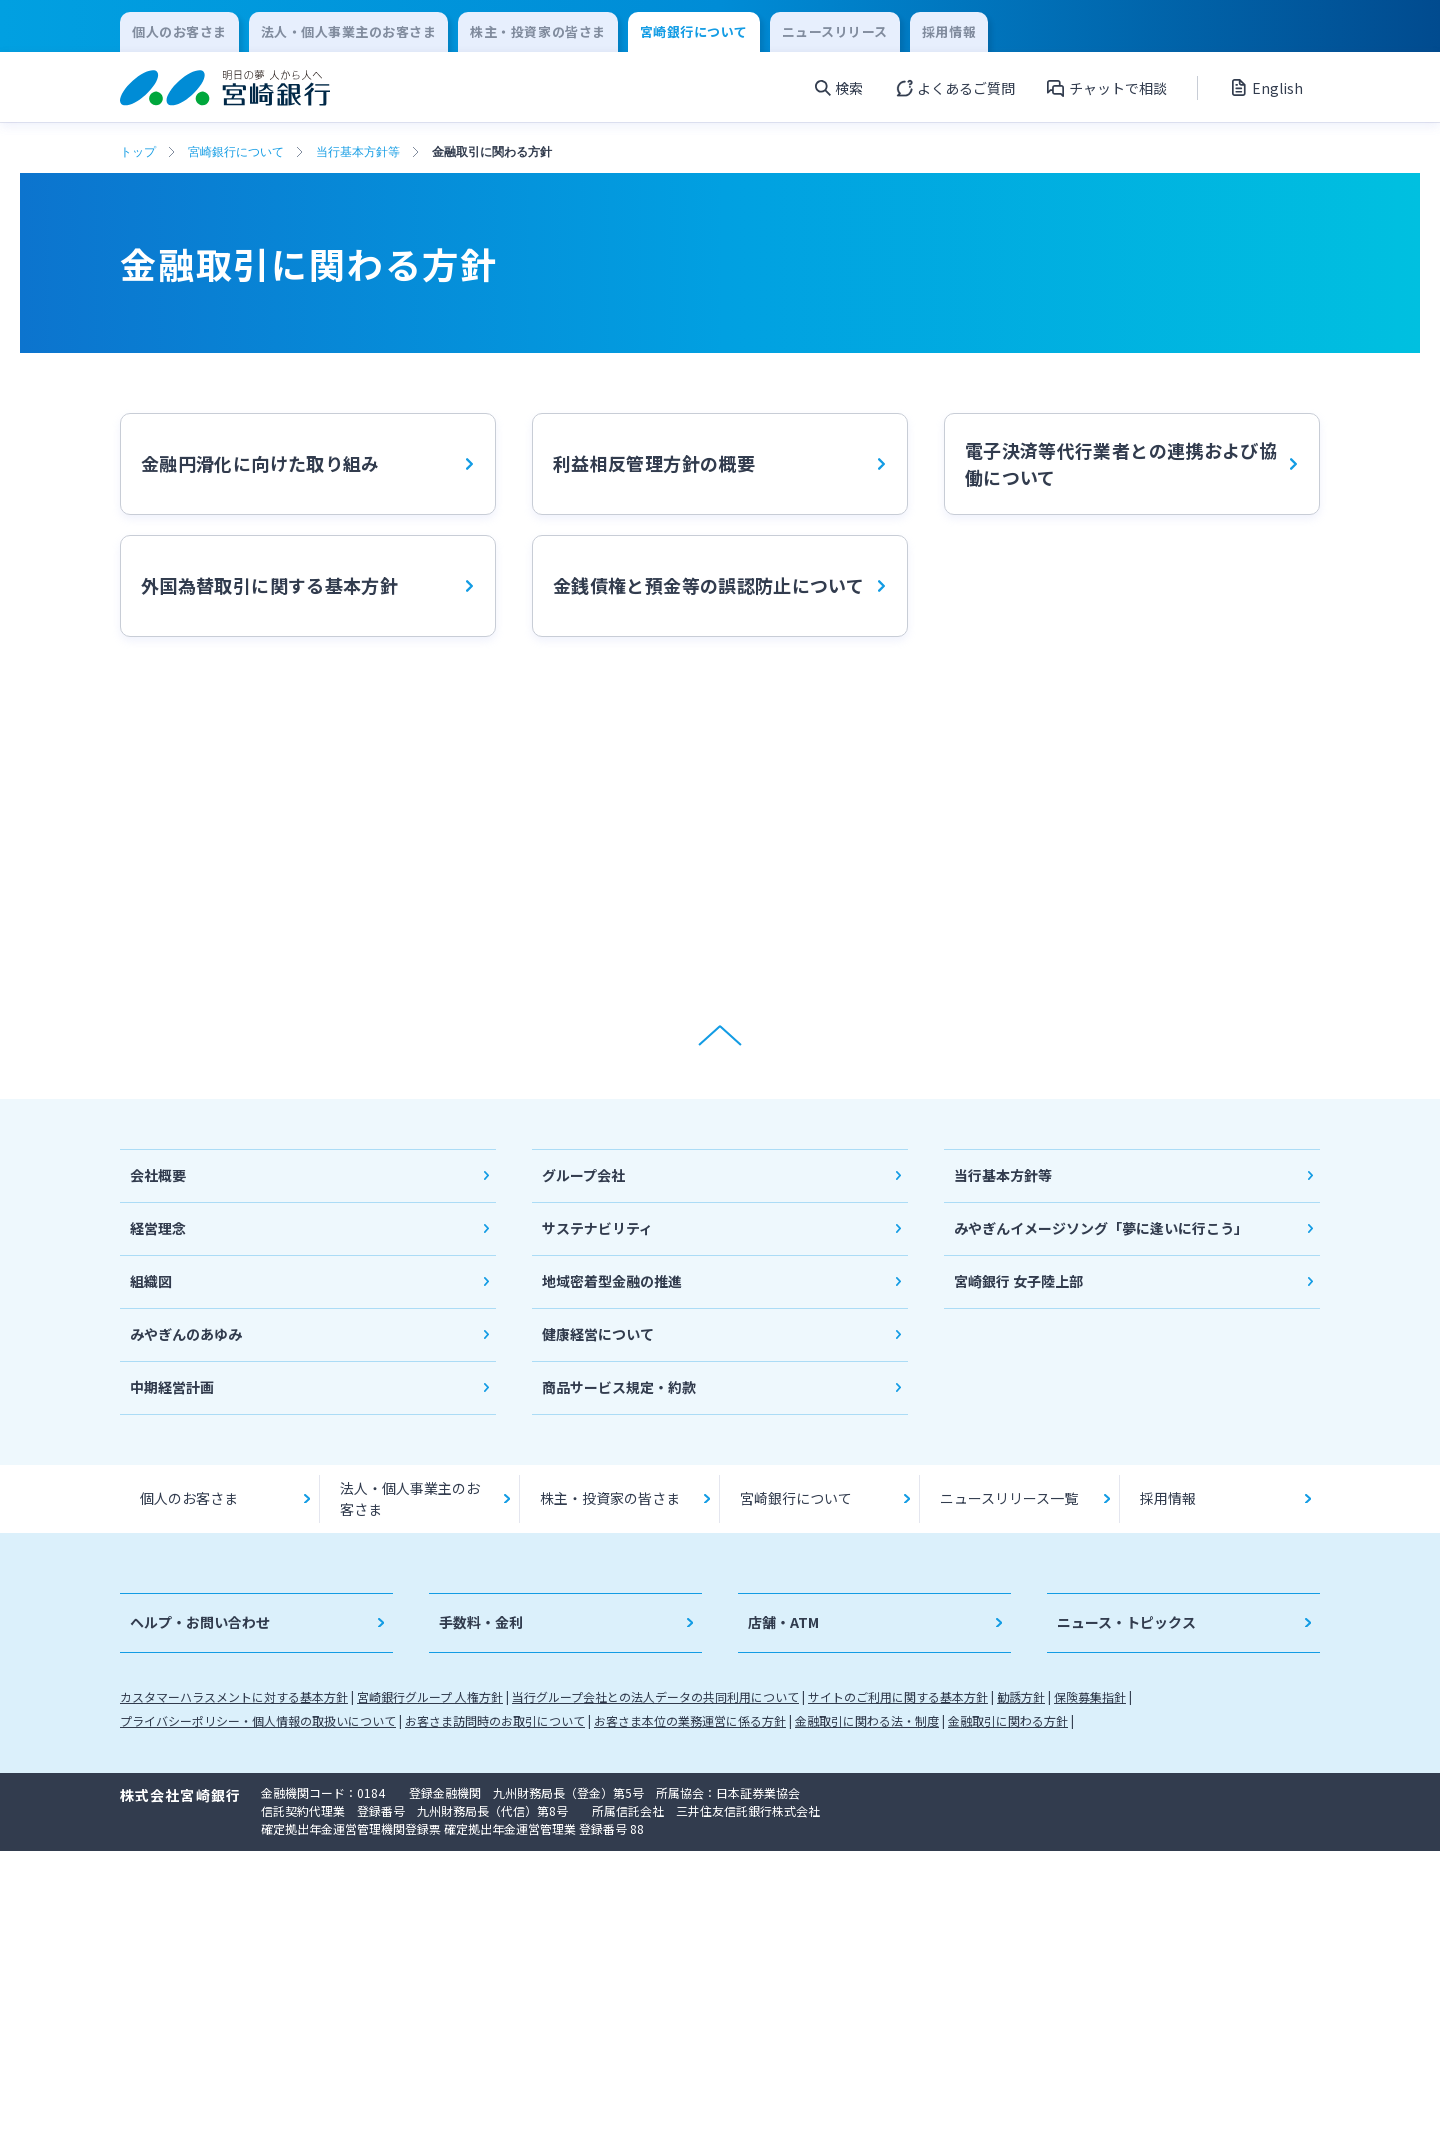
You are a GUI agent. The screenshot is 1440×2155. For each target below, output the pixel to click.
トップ (138, 152)
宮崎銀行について (236, 152)
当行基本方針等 (358, 152)
